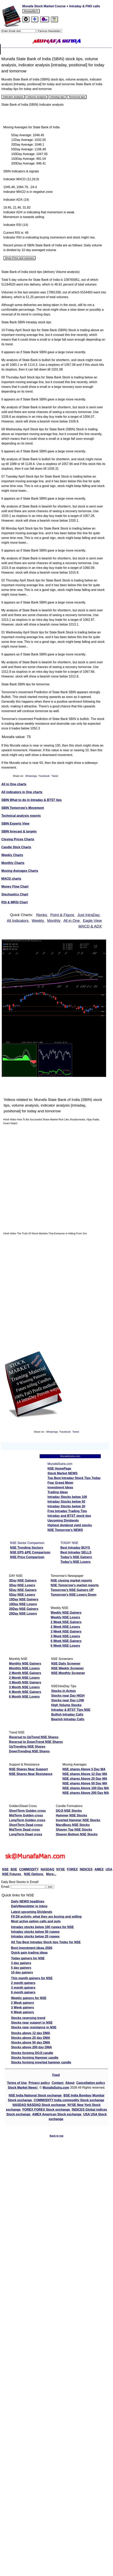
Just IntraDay (89, 915)
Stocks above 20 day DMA (30, 2037)
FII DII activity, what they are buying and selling (46, 1916)
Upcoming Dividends (63, 1520)
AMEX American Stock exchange (57, 2114)
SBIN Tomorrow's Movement (22, 807)
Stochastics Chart (14, 894)
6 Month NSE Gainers (25, 1692)
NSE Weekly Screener (67, 1668)
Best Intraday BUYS (75, 1547)
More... (51, 1874)
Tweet (54, 775)
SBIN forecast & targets (19, 831)
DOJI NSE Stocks (69, 1810)
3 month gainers (23, 1987)
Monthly (54, 920)
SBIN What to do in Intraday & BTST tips (31, 800)
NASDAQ (47, 1869)
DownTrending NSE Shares (29, 1751)
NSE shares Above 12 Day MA (85, 1774)
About (69, 2082)
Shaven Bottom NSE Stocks (77, 1834)
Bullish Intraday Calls (67, 1714)
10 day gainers (22, 1972)
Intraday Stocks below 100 (67, 1497)
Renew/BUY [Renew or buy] (31, 11)
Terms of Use (17, 2082)
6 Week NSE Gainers (66, 1641)
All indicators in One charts (21, 792)
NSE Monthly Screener (68, 1673)
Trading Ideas (58, 1492)
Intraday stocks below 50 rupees (35, 1931)
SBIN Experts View (15, 823)
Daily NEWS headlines (27, 1901)
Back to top (57, 2135)
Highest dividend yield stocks (70, 1525)
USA (109, 1869)
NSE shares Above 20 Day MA (85, 1778)
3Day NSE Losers (22, 1585)
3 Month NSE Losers (24, 1687)
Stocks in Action (63, 1691)
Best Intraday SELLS (75, 1552)
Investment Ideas (60, 1487)
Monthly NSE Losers (24, 1668)
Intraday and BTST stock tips (69, 1515)
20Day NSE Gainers (23, 1608)
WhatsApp (31, 775)
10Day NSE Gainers (23, 1599)
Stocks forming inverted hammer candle (41, 2062)
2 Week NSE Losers (65, 1626)
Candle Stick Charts (16, 847)
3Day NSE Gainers (23, 1580)
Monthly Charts (12, 863)
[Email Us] (44, 19)
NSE (5, 1869)
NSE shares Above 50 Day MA (85, 1783)
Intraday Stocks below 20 (66, 1506)
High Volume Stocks (66, 1705)
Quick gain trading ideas (29, 1952)
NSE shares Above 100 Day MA (86, 1788)
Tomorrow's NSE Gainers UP (72, 1590)
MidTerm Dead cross (24, 1829)
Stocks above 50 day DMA (30, 2042)
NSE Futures (12, 1874)
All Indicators (18, 920)
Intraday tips (57, 96)
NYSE (60, 1869)
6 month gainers (23, 1992)
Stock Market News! (23, 2087)
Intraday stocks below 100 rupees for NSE (42, 1927)
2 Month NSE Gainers (25, 1673)
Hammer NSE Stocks (71, 1815)
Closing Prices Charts (17, 839)
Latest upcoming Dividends (31, 1912)
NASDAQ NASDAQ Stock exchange (39, 2105)
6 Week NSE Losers (65, 1645)
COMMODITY (29, 1869)
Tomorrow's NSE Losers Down (73, 1594)
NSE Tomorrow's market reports (75, 1585)
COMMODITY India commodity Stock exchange (69, 2100)
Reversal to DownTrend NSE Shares (36, 1742)
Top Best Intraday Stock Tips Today (74, 1478)
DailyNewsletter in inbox (29, 1906)
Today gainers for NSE (28, 1958)
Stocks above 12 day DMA (30, 2033)
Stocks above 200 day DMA (31, 2047)
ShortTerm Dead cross (26, 1825)
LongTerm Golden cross (27, 1820)
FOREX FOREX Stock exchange (46, 2109)
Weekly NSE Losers (65, 1617)
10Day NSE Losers (23, 1604)
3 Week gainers (22, 2007)
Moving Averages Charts (19, 870)
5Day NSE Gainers (23, 1590)
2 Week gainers (22, 2002)
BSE (14, 1869)
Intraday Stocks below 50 (66, 1501)
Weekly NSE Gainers (66, 1612)
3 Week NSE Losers (65, 1636)
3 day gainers (21, 1963)
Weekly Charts (12, 855)
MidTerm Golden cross (26, 1815)
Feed (56, 2075)
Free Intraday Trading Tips (67, 1511)
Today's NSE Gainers (76, 1557)
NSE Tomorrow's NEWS (65, 1530)
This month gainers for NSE (32, 1978)
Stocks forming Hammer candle (34, 2057)
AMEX (99, 1869)
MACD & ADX (90, 926)
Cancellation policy (90, 2082)
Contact (58, 2082)
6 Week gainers (22, 2012)
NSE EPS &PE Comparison (30, 1552)
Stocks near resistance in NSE (33, 2027)
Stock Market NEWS (63, 1473)
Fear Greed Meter (61, 1482)
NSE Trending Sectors (26, 1547)
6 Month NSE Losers (24, 1696)
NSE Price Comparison (27, 1557)
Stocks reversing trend (28, 2018)
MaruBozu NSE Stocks (73, 1825)
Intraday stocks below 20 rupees (35, 1936)
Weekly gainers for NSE (28, 1998)
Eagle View (92, 920)
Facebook (44, 775)
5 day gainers (21, 1967)
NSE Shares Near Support (28, 1769)
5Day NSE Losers (22, 1594)
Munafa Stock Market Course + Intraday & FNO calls (61, 6)
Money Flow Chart (15, 886)
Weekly (38, 920)
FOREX (72, 1869)
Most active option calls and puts (36, 1921)
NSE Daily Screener (66, 1663)
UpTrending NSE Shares (27, 1746)
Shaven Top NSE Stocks (74, 1829)
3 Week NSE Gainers (66, 1631)
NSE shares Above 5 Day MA (84, 1769)
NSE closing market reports (71, 1580)
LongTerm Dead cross (25, 1834)
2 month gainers (23, 1983)
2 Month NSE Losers (24, 1677)
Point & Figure (62, 915)
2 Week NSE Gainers (66, 1622)
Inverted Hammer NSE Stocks (78, 1820)
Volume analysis (36, 96)
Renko (42, 915)
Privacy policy (39, 2082)
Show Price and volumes (19, 258)
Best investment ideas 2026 (31, 1948)
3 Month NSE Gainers (25, 1682)
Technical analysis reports (21, 815)
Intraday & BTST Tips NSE (71, 1709)
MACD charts (11, 878)
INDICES (86, 1869)
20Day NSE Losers (23, 1613)
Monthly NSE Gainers (25, 1663)
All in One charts (13, 784)
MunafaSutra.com (56, 2087)
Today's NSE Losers (75, 1561)
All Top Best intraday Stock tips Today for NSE (46, 1942)
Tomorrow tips (77, 96)
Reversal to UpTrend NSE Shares (34, 1737)
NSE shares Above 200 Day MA (86, 1792)
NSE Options (34, 1874)
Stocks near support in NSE (32, 2022)
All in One (72, 920)
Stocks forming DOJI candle (32, 2053)
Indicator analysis (13, 96)
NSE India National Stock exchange (36, 2095)
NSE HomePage (59, 1468)
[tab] (25, 19)
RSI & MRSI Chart (14, 902)
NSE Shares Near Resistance (30, 1774)
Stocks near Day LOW (67, 1700)
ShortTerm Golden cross (27, 1810)
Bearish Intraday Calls (67, 1719)
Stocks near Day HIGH (68, 1695)
